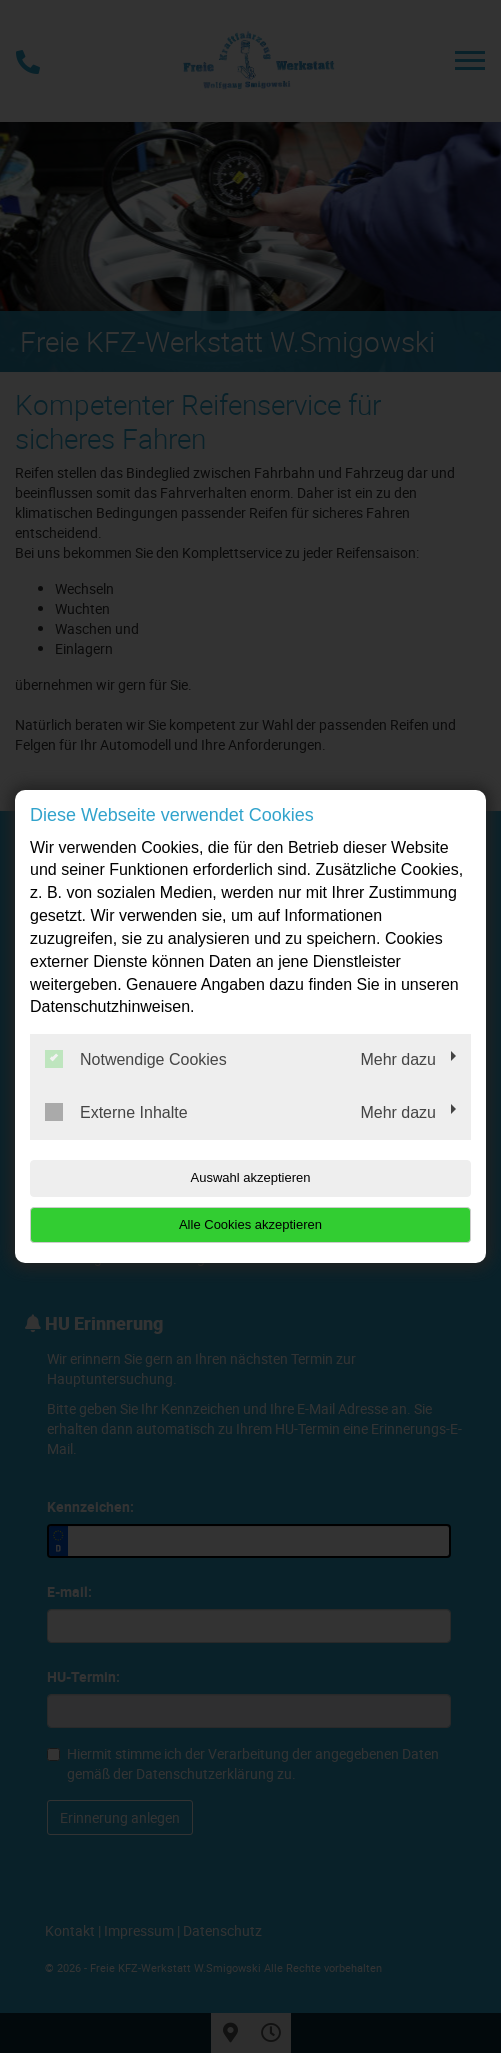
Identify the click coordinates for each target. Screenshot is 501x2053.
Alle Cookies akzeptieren (250, 1224)
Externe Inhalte (116, 1112)
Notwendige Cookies (136, 1059)
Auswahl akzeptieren (251, 1177)
